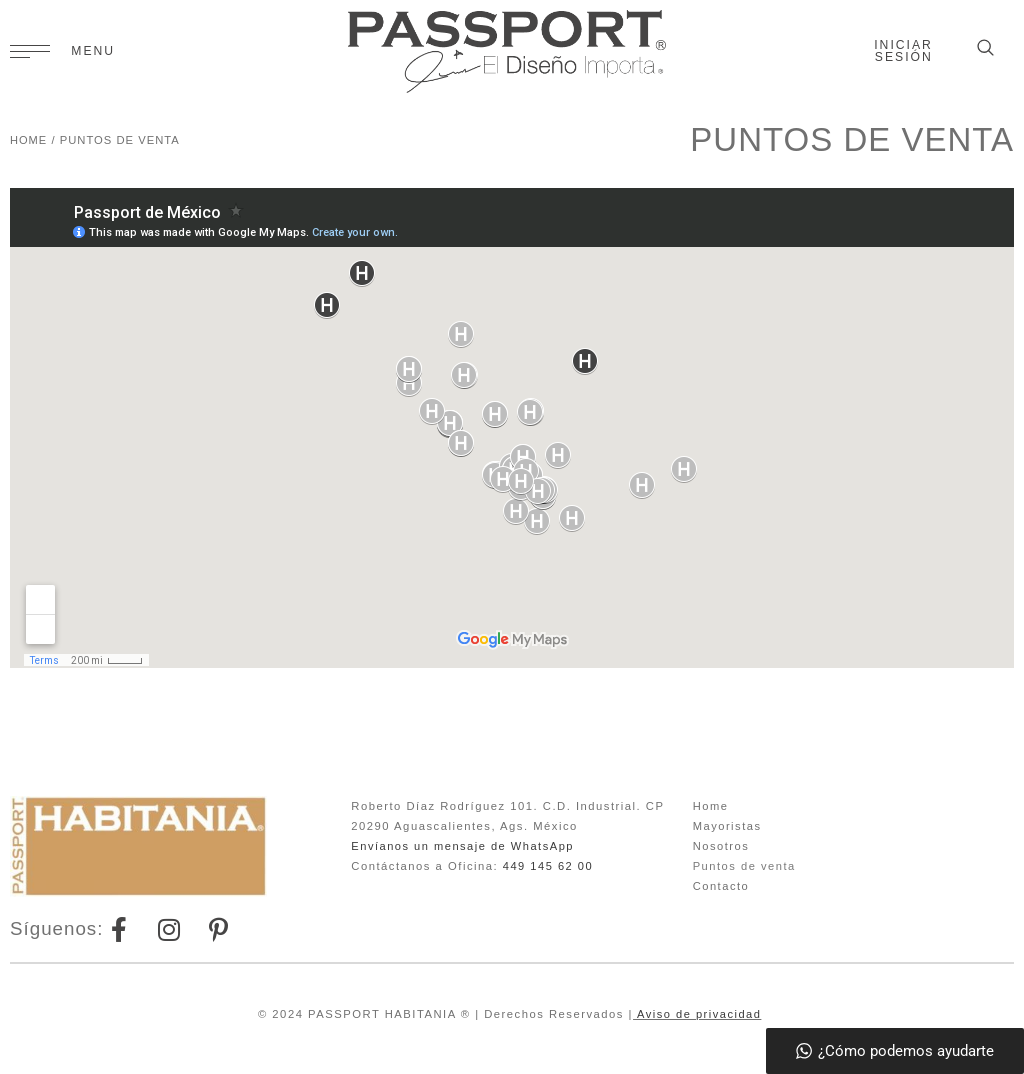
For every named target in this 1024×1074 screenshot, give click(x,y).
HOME (29, 140)
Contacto (721, 886)
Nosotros (721, 846)
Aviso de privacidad (697, 1014)
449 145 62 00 (548, 866)
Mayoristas (727, 826)
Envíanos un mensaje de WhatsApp (463, 846)
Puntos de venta (745, 866)
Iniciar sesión (903, 51)
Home (711, 806)
